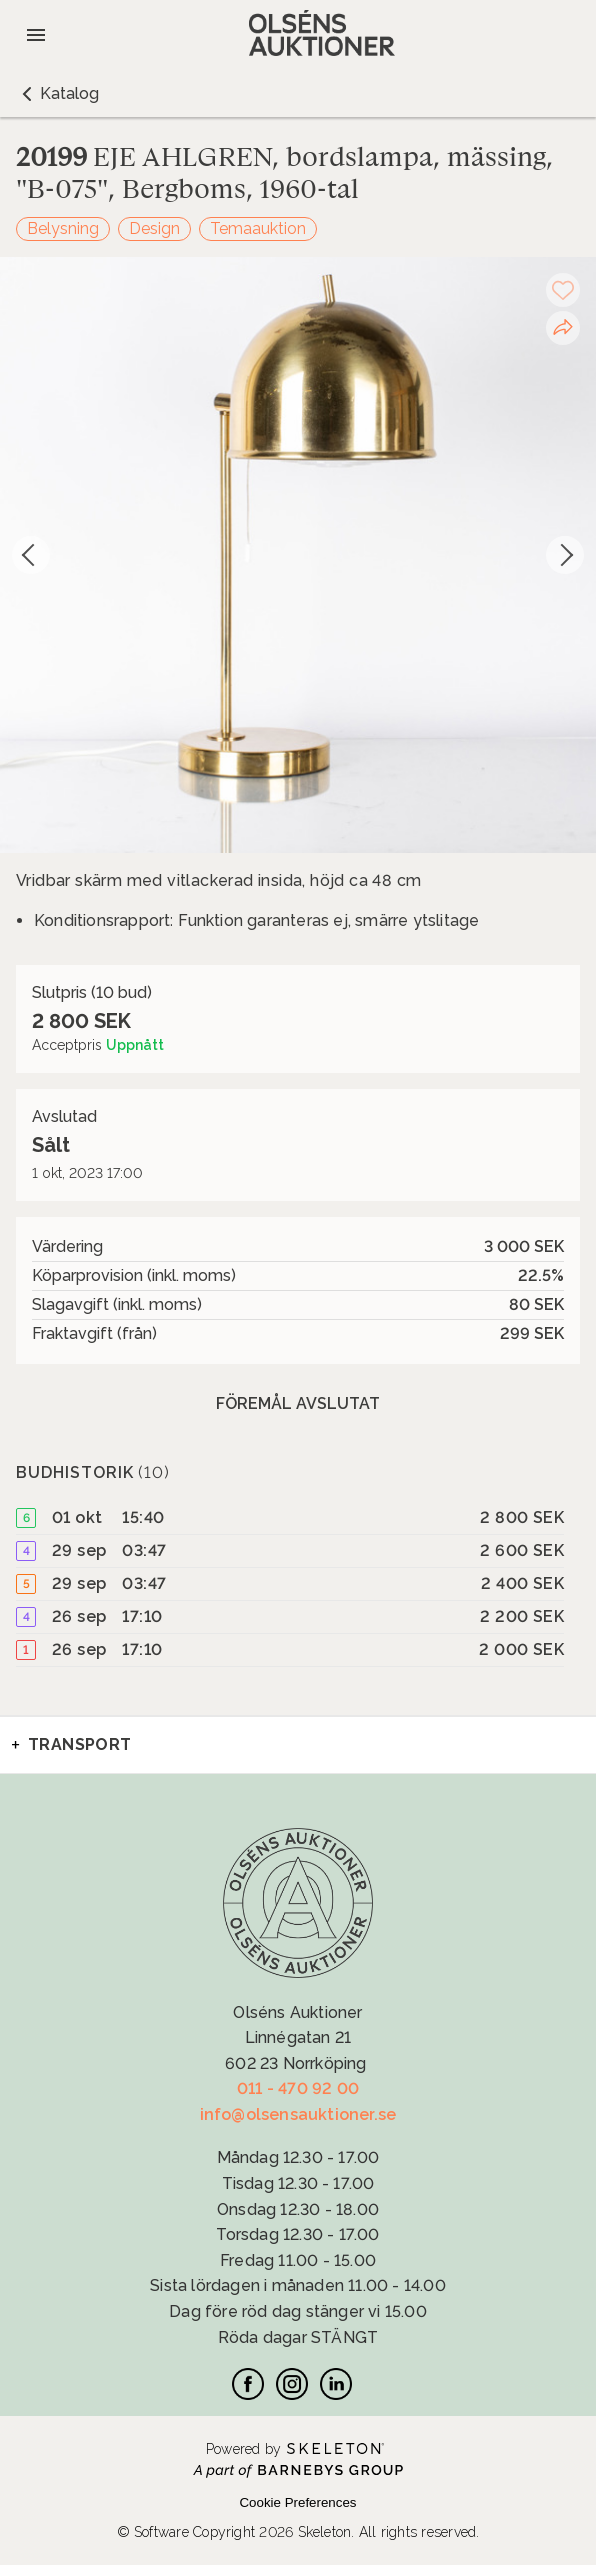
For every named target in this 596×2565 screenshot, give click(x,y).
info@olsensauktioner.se (298, 2114)
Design (154, 228)
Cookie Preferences (297, 2502)
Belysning (63, 228)
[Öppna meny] (36, 35)
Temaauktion (258, 228)
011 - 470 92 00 (298, 2088)
